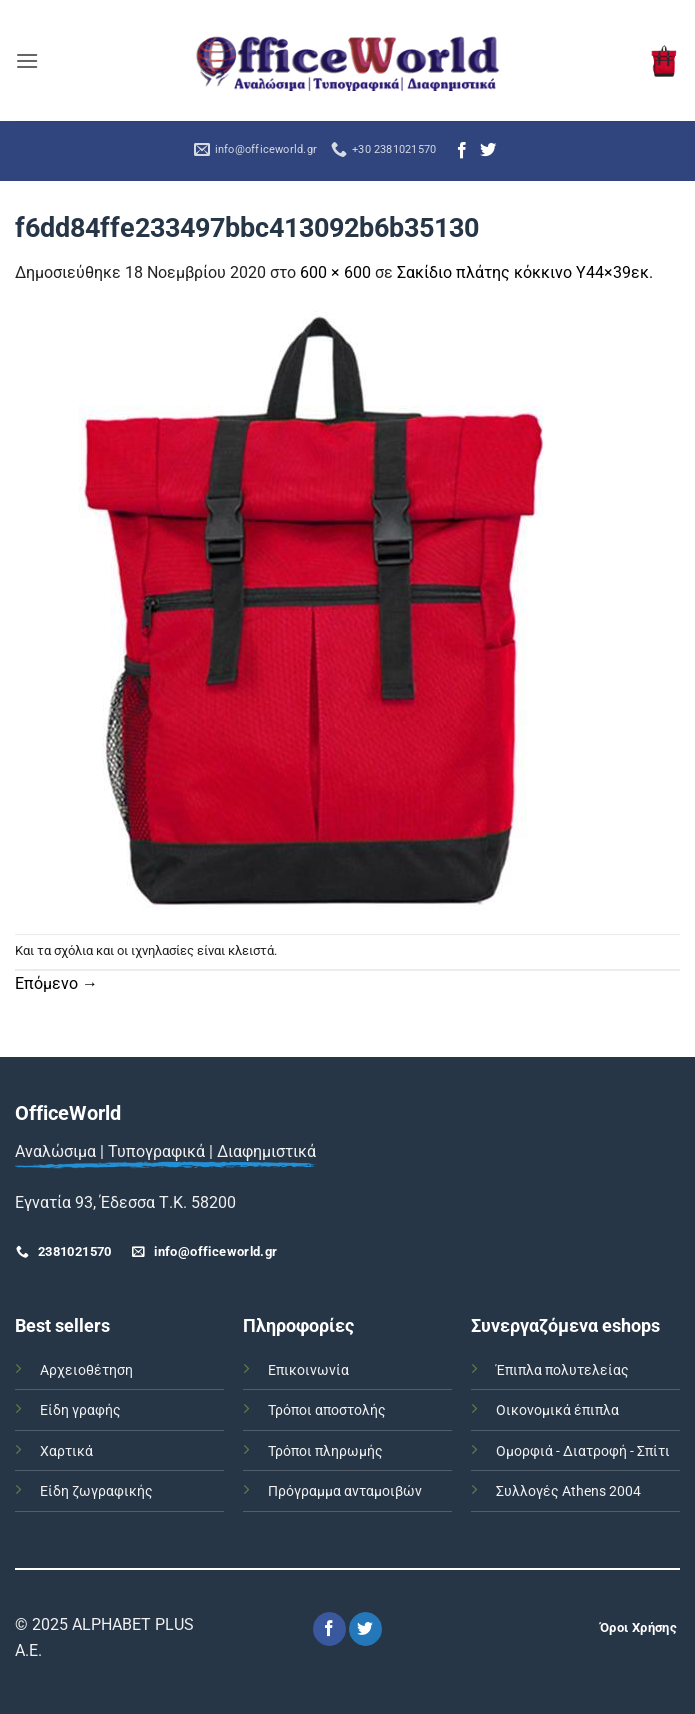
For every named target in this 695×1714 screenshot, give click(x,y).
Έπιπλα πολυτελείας (562, 1370)
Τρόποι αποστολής (327, 1410)
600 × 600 (335, 272)
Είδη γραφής (80, 1410)
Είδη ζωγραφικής (96, 1491)
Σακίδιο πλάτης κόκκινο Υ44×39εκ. (525, 272)
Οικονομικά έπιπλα (557, 1410)
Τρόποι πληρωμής (325, 1451)
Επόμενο (56, 983)
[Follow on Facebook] (462, 151)
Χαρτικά (66, 1451)
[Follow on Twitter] (488, 151)
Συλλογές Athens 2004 (568, 1491)
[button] (27, 60)
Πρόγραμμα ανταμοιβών (345, 1491)
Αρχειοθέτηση (86, 1370)
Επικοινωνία (308, 1370)
